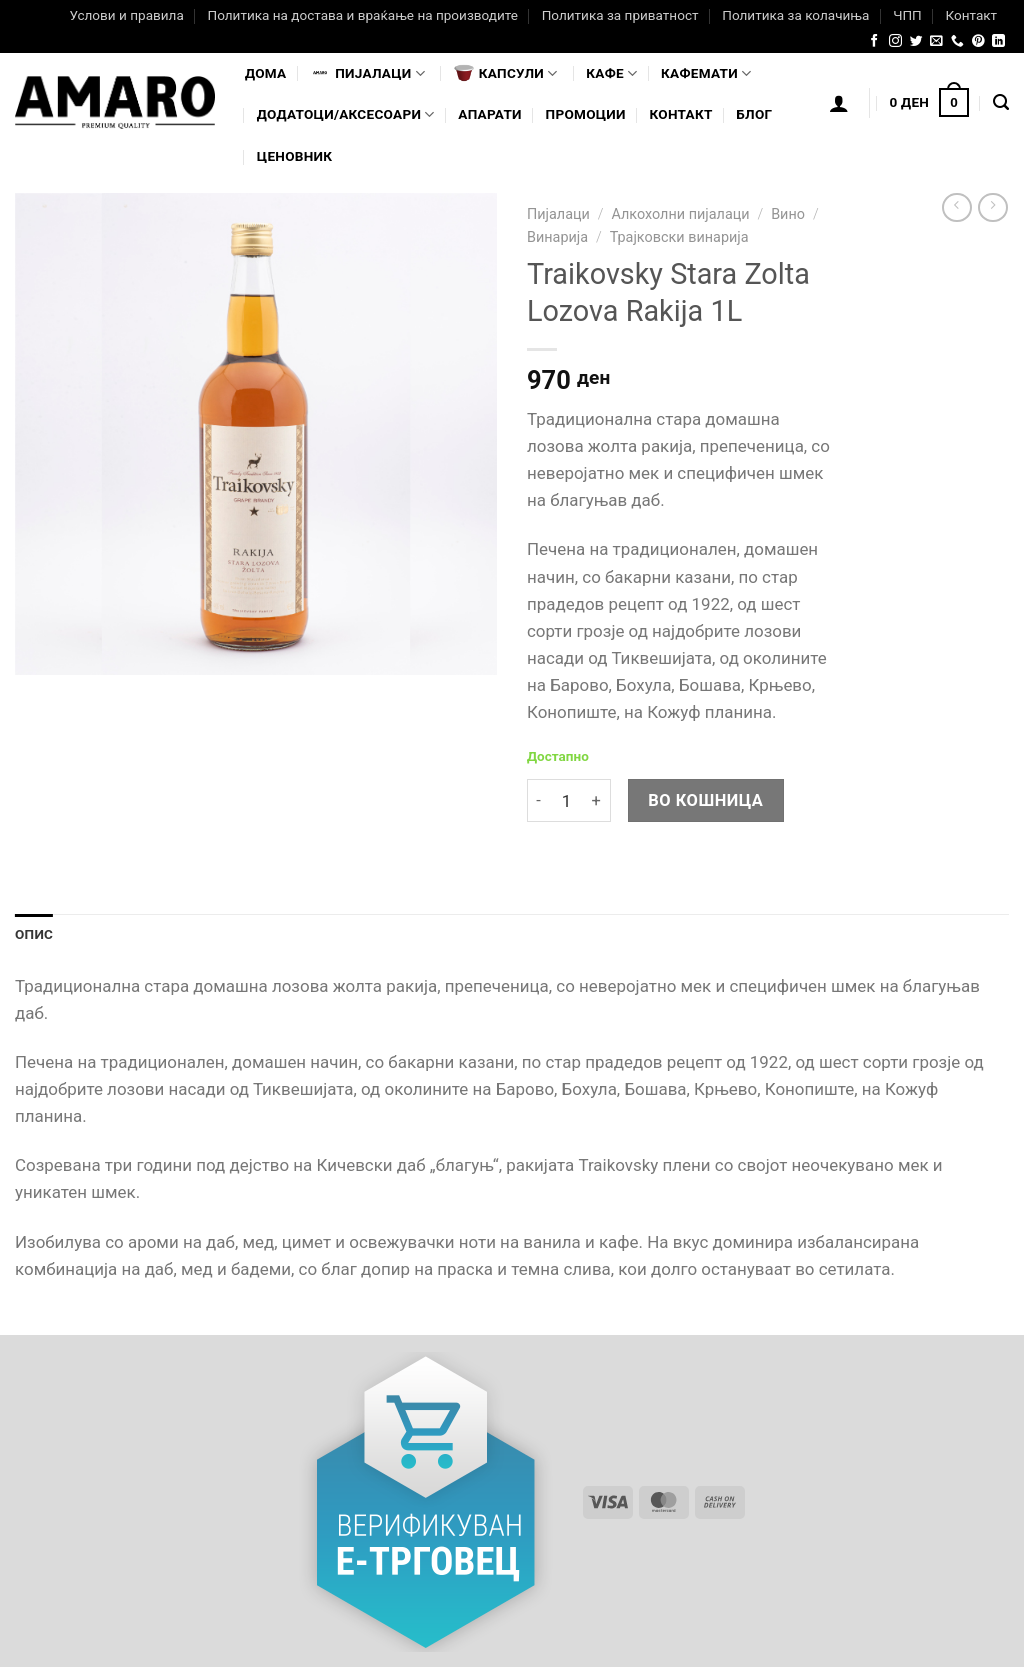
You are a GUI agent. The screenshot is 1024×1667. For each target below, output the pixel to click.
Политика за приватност (620, 15)
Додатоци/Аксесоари (346, 114)
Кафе (611, 73)
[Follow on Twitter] (916, 41)
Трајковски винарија (679, 237)
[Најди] (1001, 103)
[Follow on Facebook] (874, 41)
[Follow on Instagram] (895, 41)
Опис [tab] (34, 934)
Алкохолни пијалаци (680, 214)
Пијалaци (367, 73)
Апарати (489, 114)
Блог (754, 114)
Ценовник (294, 156)
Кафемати (706, 73)
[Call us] (957, 41)
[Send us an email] (936, 41)
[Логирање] (839, 103)
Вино (788, 214)
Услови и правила (126, 15)
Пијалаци (558, 214)
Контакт (971, 15)
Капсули (506, 73)
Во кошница (705, 800)
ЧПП (907, 15)
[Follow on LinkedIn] (998, 41)
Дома (265, 73)
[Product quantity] (566, 800)
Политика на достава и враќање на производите (362, 15)
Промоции (586, 114)
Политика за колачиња (795, 15)
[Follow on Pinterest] (978, 41)
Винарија (557, 237)
